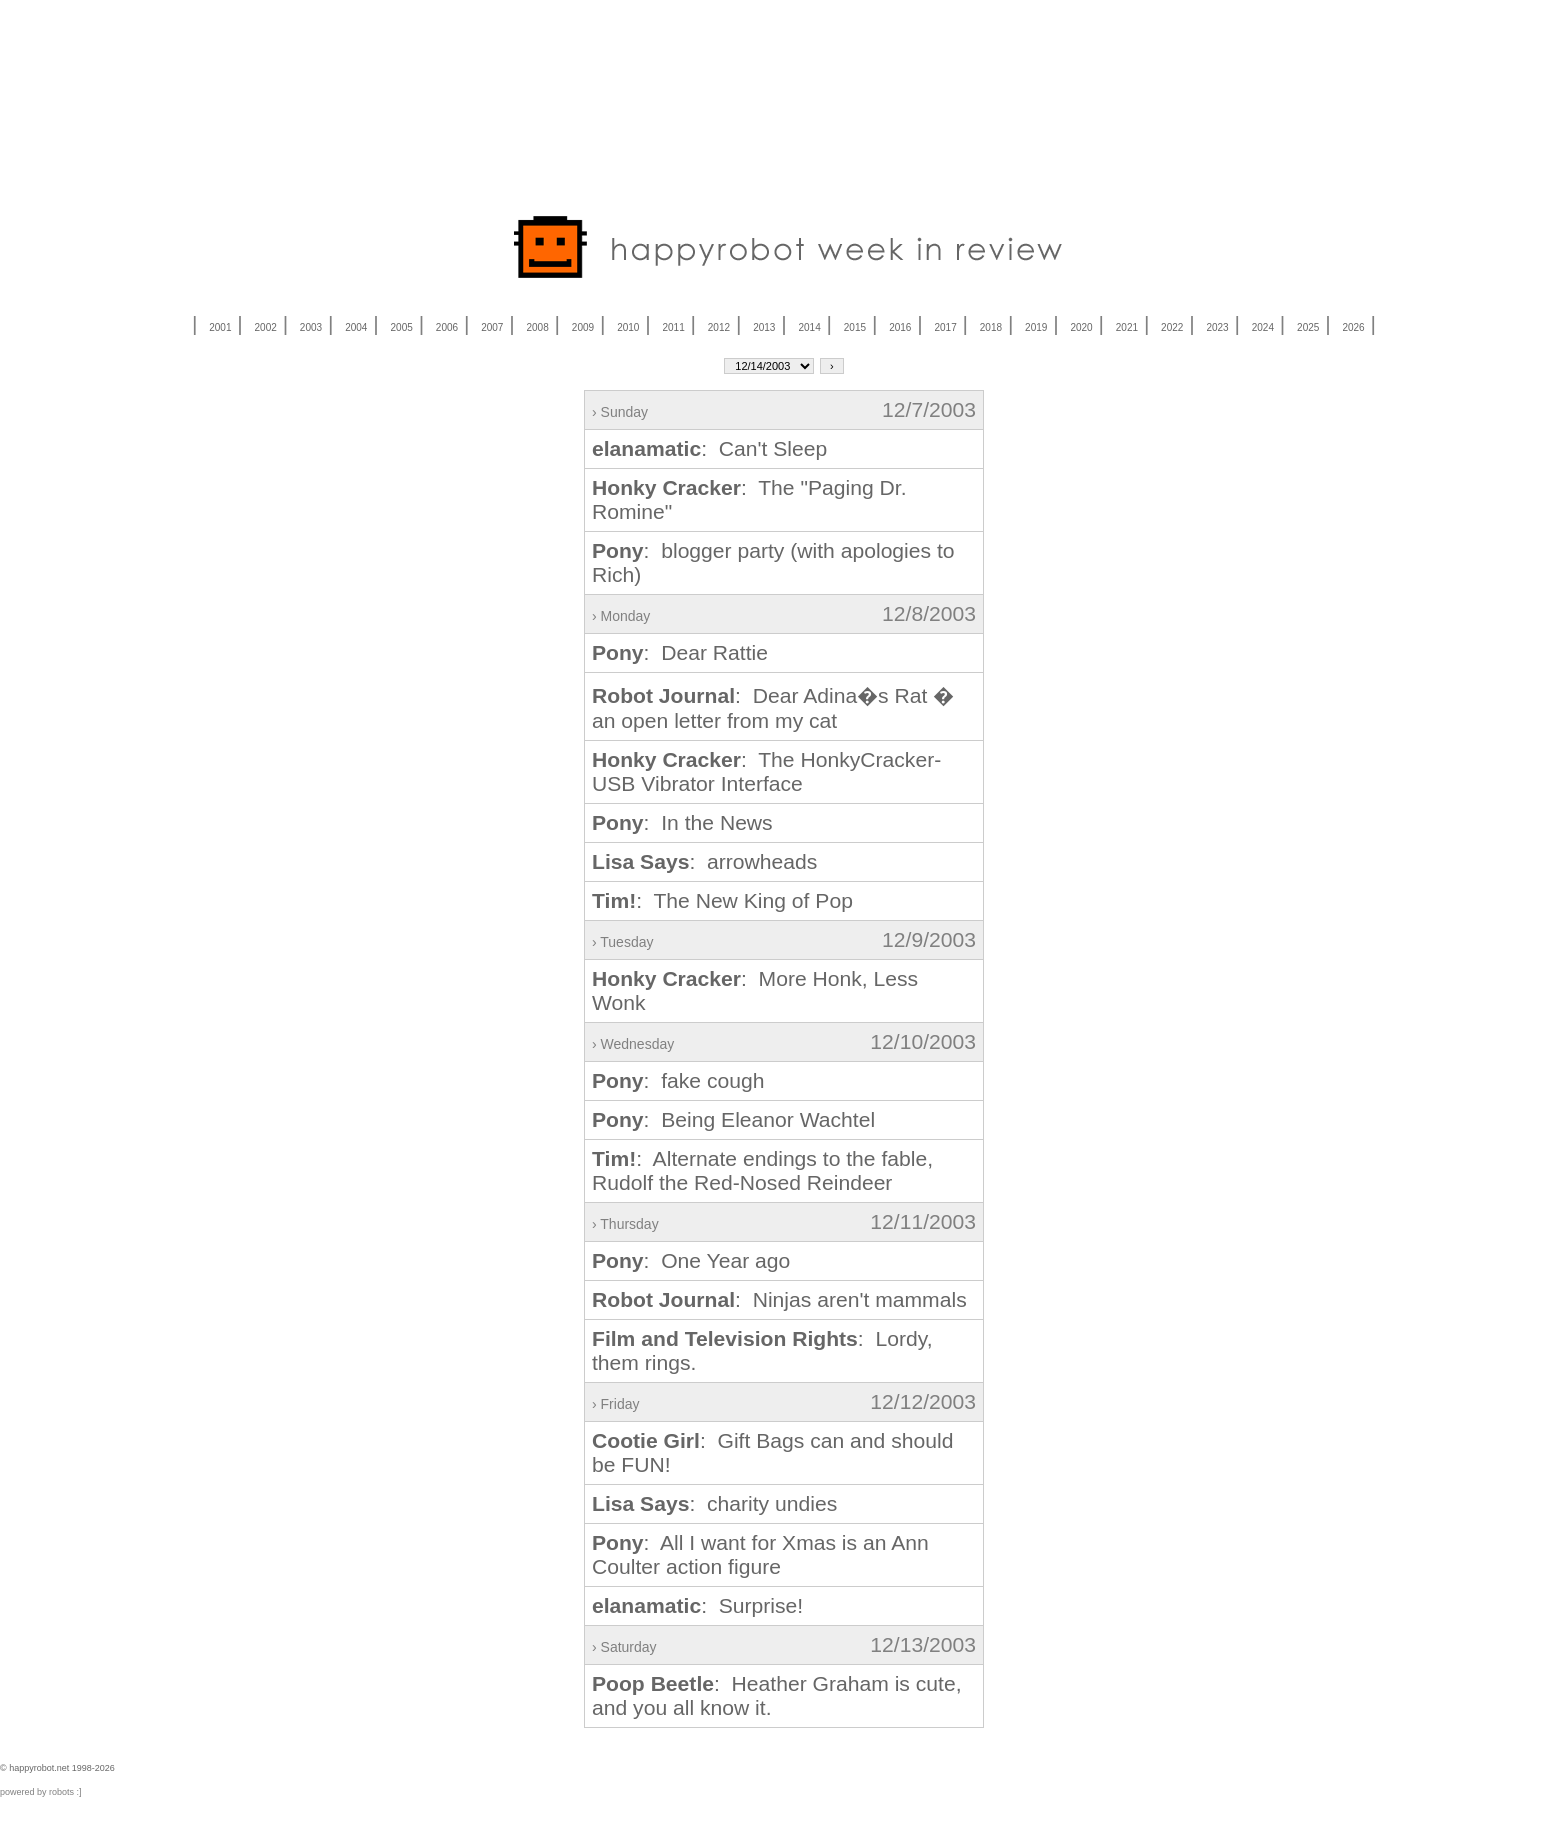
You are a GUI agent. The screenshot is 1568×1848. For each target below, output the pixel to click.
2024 (1263, 327)
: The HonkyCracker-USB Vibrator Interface (766, 771)
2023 (1217, 327)
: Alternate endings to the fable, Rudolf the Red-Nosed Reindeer (762, 1170)
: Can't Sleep (709, 448)
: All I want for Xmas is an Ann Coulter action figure (760, 1554)
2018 (991, 327)
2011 (673, 327)
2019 (1036, 327)
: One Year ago (691, 1260)
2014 (809, 327)
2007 (492, 327)
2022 (1172, 327)
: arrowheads (704, 861)
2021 (1127, 327)
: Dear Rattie (680, 652)
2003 (311, 327)
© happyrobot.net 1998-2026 (57, 1768)
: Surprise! (697, 1605)
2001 (220, 327)
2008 (538, 327)
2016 (900, 327)
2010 (628, 327)
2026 (1353, 327)
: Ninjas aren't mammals (779, 1299)
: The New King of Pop (722, 900)
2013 (764, 327)
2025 (1308, 327)
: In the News (682, 822)
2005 (402, 327)
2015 (855, 327)
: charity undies (714, 1503)
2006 (447, 327)
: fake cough (678, 1080)
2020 (1081, 327)
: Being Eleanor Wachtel (733, 1119)
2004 (356, 327)
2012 (719, 327)
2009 (583, 327)
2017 (945, 327)
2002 (266, 327)
